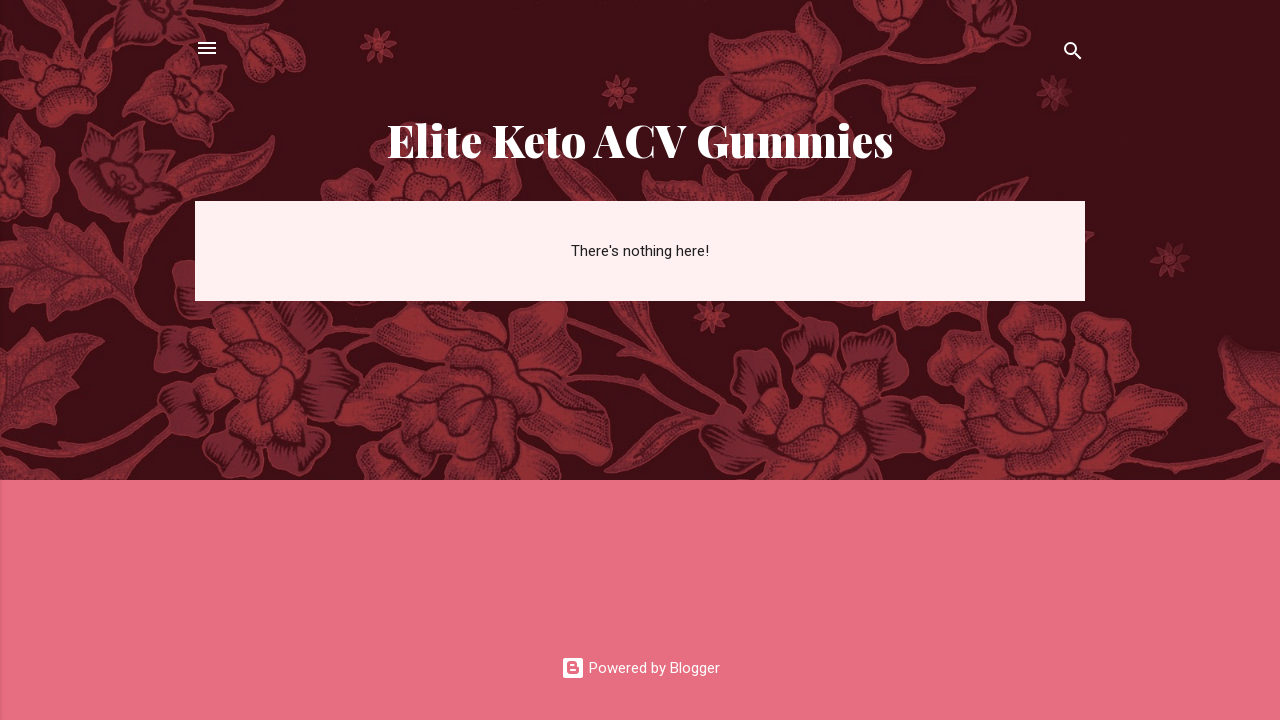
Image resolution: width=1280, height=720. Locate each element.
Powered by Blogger (640, 668)
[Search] (1073, 54)
